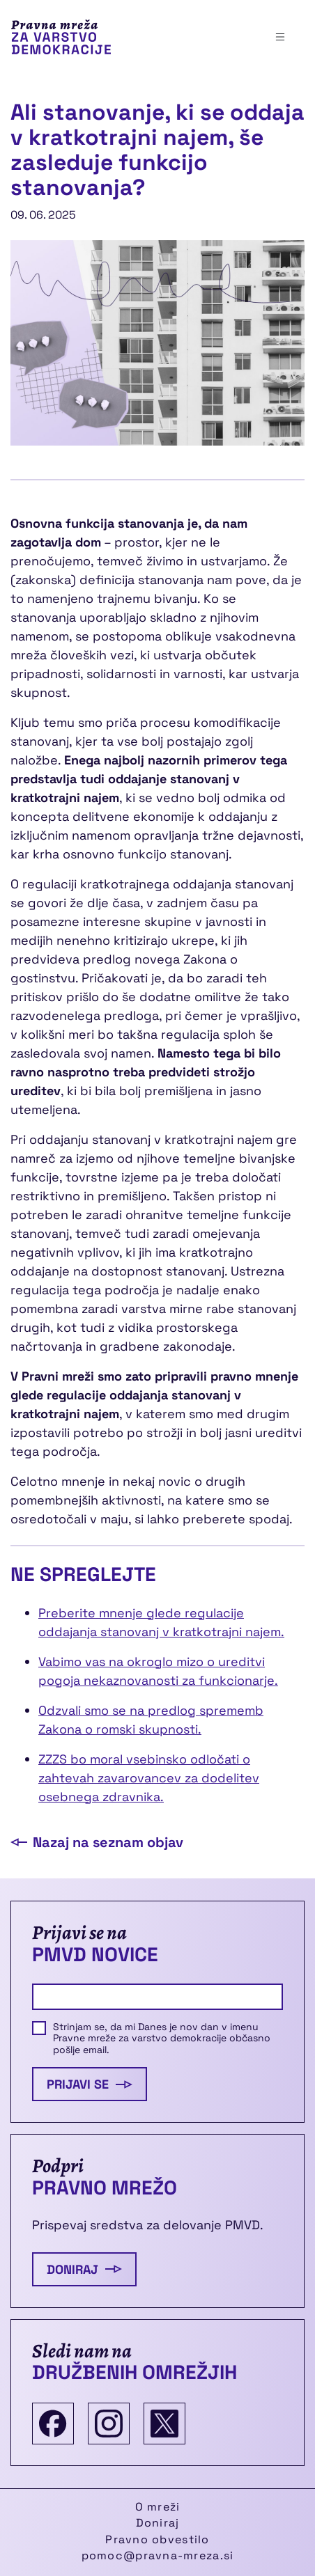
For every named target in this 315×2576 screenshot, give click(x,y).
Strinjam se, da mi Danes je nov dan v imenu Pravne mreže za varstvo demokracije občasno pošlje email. (161, 2038)
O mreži (157, 2506)
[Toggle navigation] (280, 37)
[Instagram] (109, 2423)
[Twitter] (164, 2423)
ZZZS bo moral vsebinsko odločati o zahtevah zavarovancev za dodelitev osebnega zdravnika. (148, 1778)
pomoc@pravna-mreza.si (158, 2555)
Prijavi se (89, 2084)
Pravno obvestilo (157, 2539)
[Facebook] (53, 2423)
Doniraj (84, 2269)
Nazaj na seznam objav (96, 1842)
